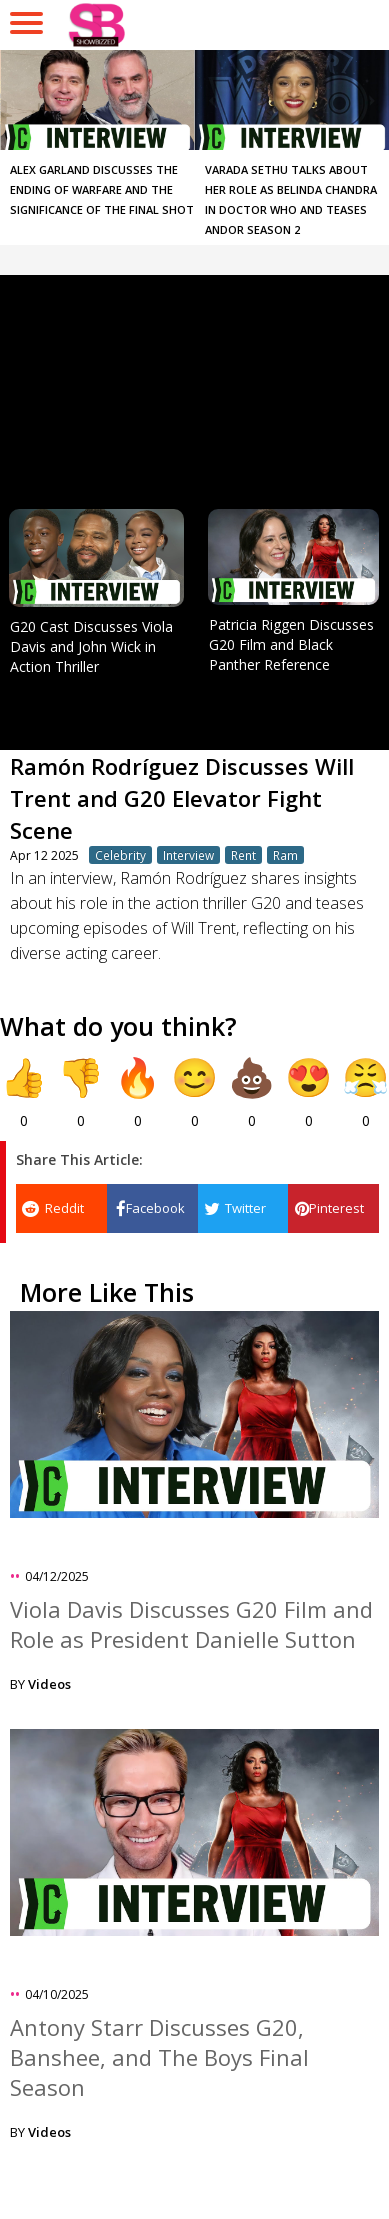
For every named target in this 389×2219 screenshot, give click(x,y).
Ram (285, 855)
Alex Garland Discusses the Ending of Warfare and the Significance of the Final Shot (102, 189)
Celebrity (120, 855)
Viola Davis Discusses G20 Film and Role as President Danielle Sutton (191, 1624)
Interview (188, 855)
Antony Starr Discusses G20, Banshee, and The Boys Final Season (159, 2057)
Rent (243, 855)
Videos (49, 1684)
